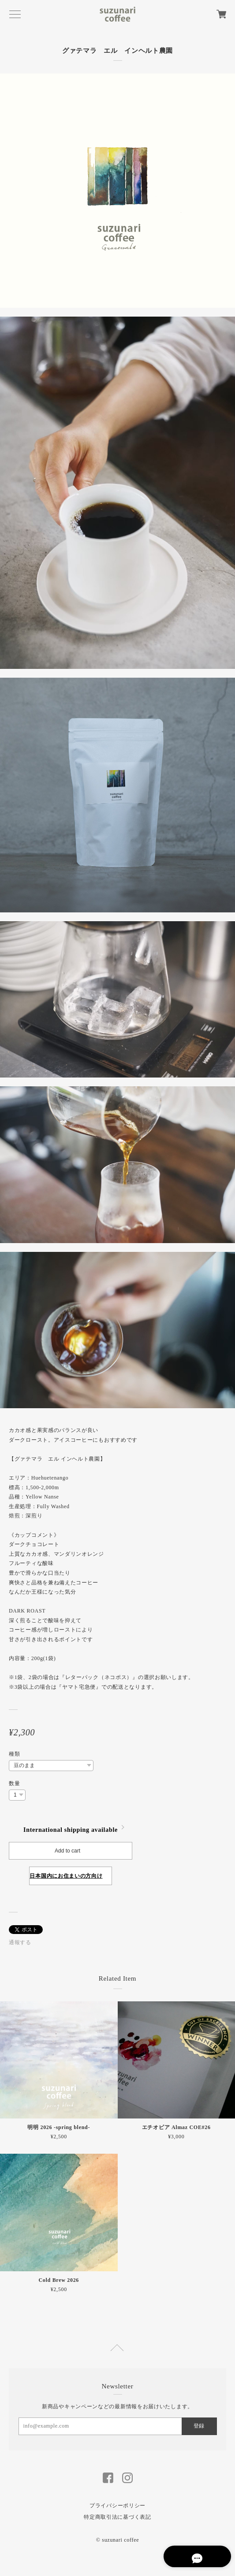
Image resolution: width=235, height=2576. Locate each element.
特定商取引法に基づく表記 (117, 2517)
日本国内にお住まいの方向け (66, 1876)
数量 (14, 1783)
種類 (14, 1754)
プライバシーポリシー (117, 2505)
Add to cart (67, 1851)
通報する (20, 1942)
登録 (199, 2426)
